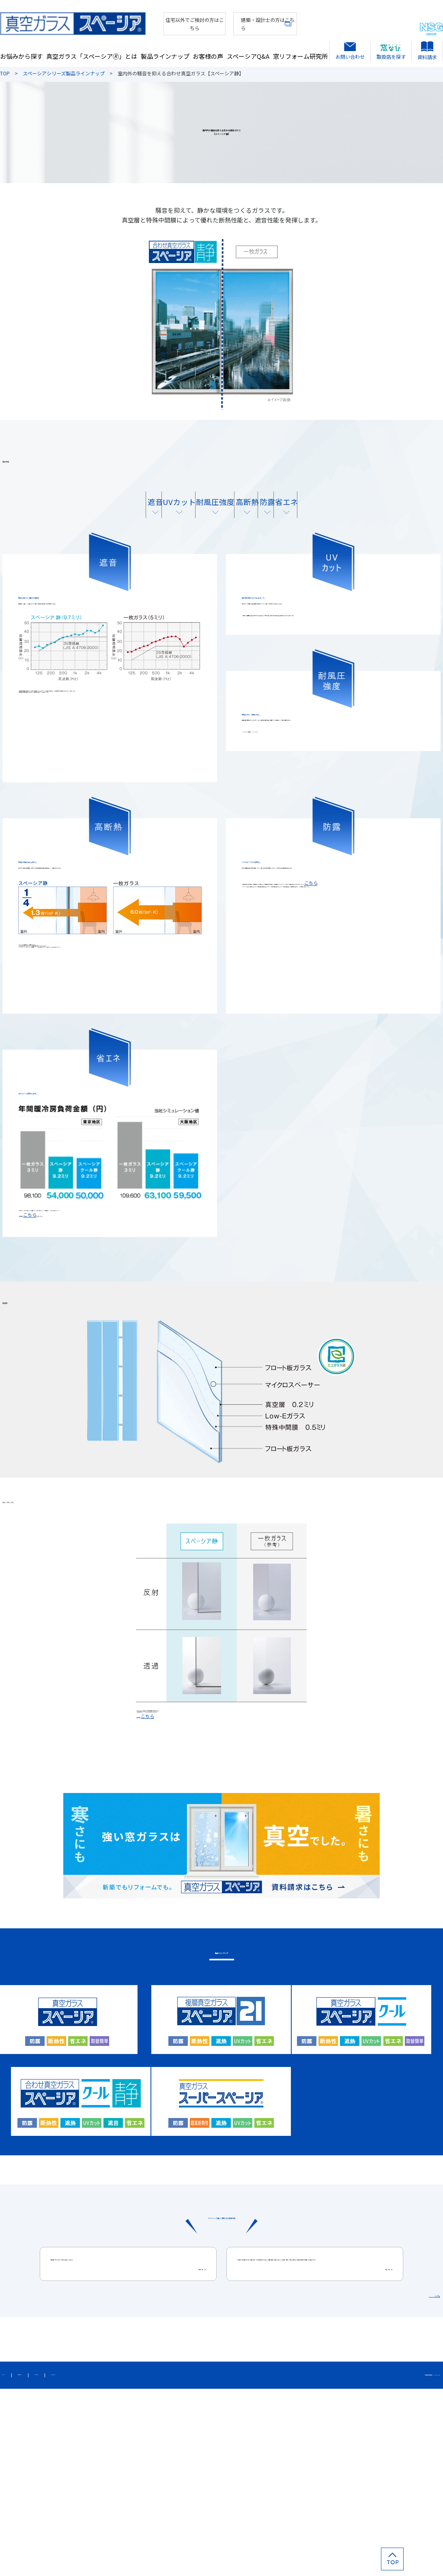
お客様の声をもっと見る (398, 2474)
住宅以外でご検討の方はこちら (161, 20)
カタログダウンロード (184, 2559)
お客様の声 (208, 49)
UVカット (139, 518)
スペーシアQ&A (248, 49)
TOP (5, 73)
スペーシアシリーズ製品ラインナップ (64, 73)
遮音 (83, 518)
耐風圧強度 (194, 518)
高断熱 (249, 518)
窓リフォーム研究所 (300, 49)
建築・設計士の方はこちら (246, 20)
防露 (304, 518)
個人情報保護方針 (66, 2559)
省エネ (359, 518)
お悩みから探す (21, 49)
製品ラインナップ (165, 49)
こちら (259, 990)
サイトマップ (17, 2559)
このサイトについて (123, 2559)
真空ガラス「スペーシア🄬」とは (91, 49)
